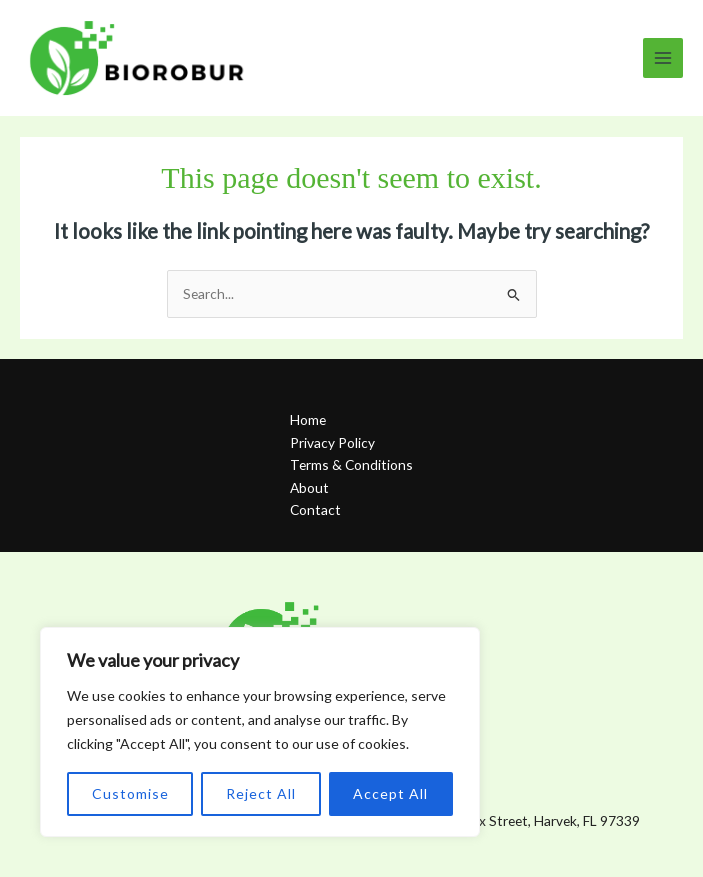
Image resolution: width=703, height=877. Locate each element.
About (309, 487)
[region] (260, 732)
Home (308, 419)
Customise (130, 793)
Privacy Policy (332, 442)
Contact (315, 509)
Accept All (390, 793)
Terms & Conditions (351, 464)
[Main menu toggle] (663, 58)
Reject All (261, 793)
